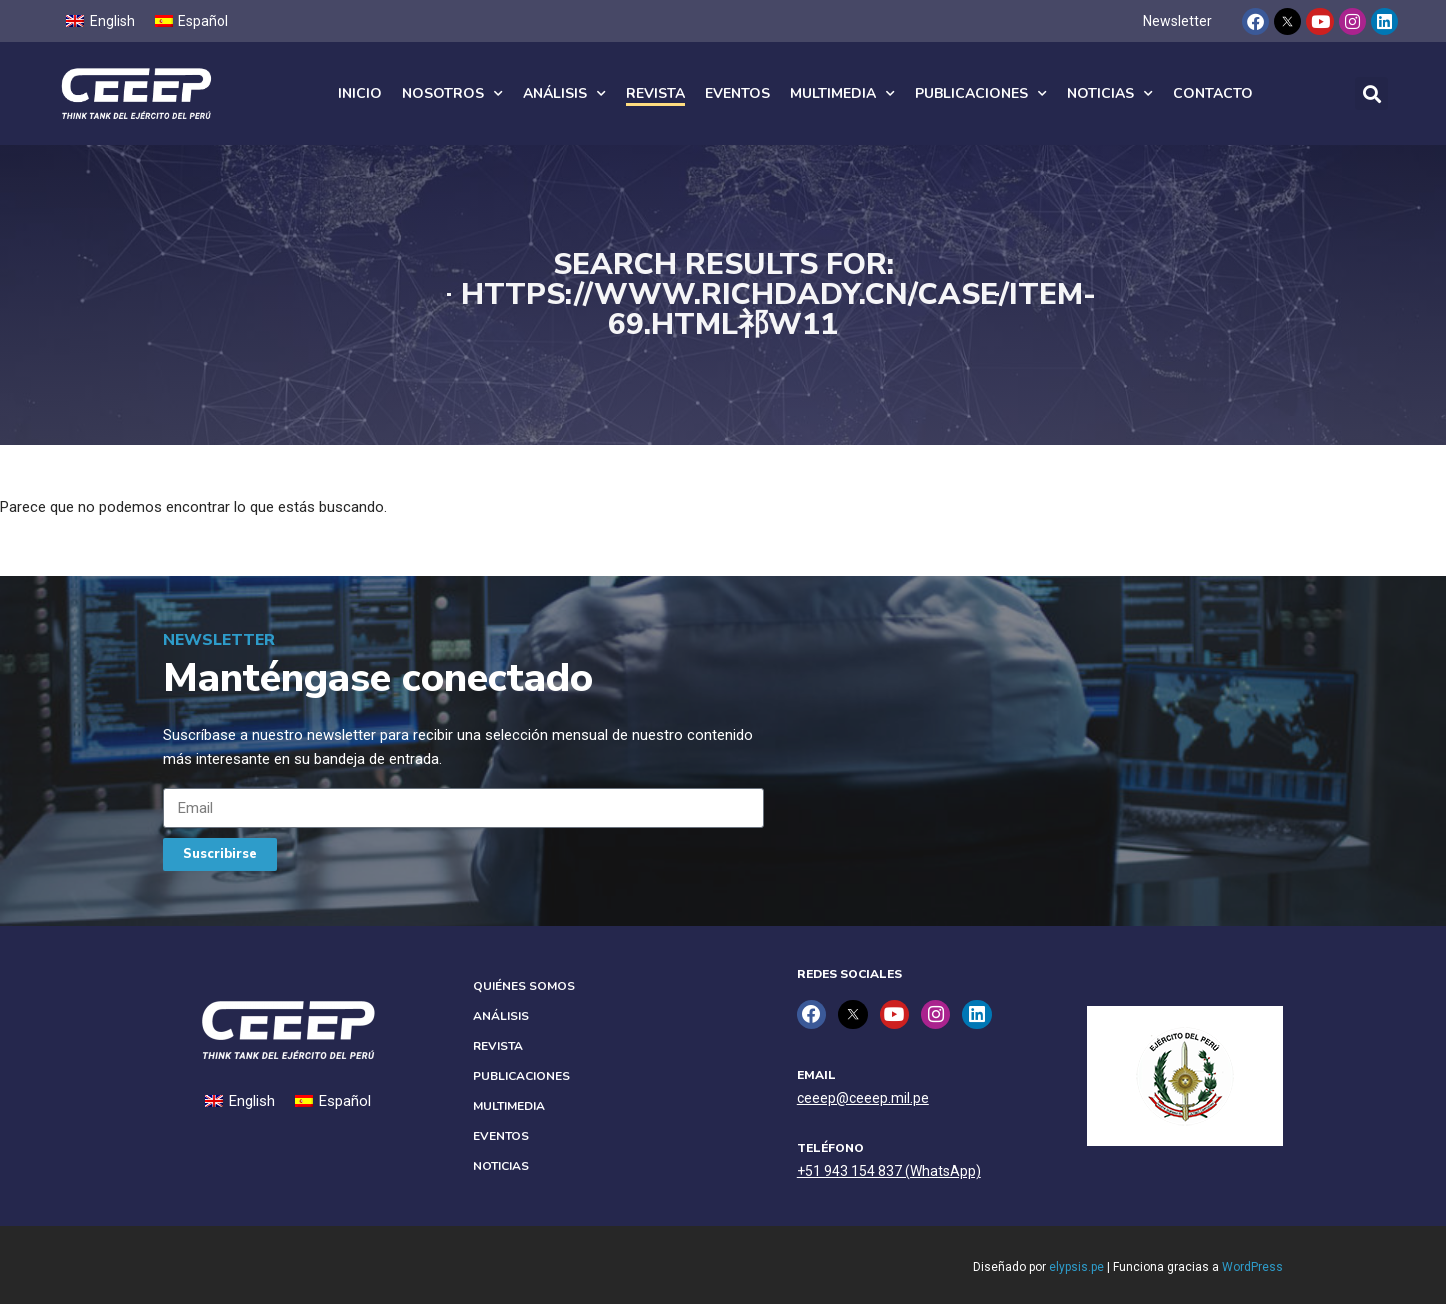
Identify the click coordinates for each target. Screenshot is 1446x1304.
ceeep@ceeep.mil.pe (863, 1098)
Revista (655, 93)
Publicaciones (981, 94)
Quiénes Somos (524, 986)
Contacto (1213, 93)
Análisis (564, 94)
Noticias (1110, 94)
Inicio (360, 93)
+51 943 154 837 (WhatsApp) (889, 1171)
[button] (1371, 93)
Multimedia (842, 94)
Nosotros (452, 94)
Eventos (737, 93)
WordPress (1252, 1267)
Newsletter (1177, 21)
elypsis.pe (1076, 1267)
